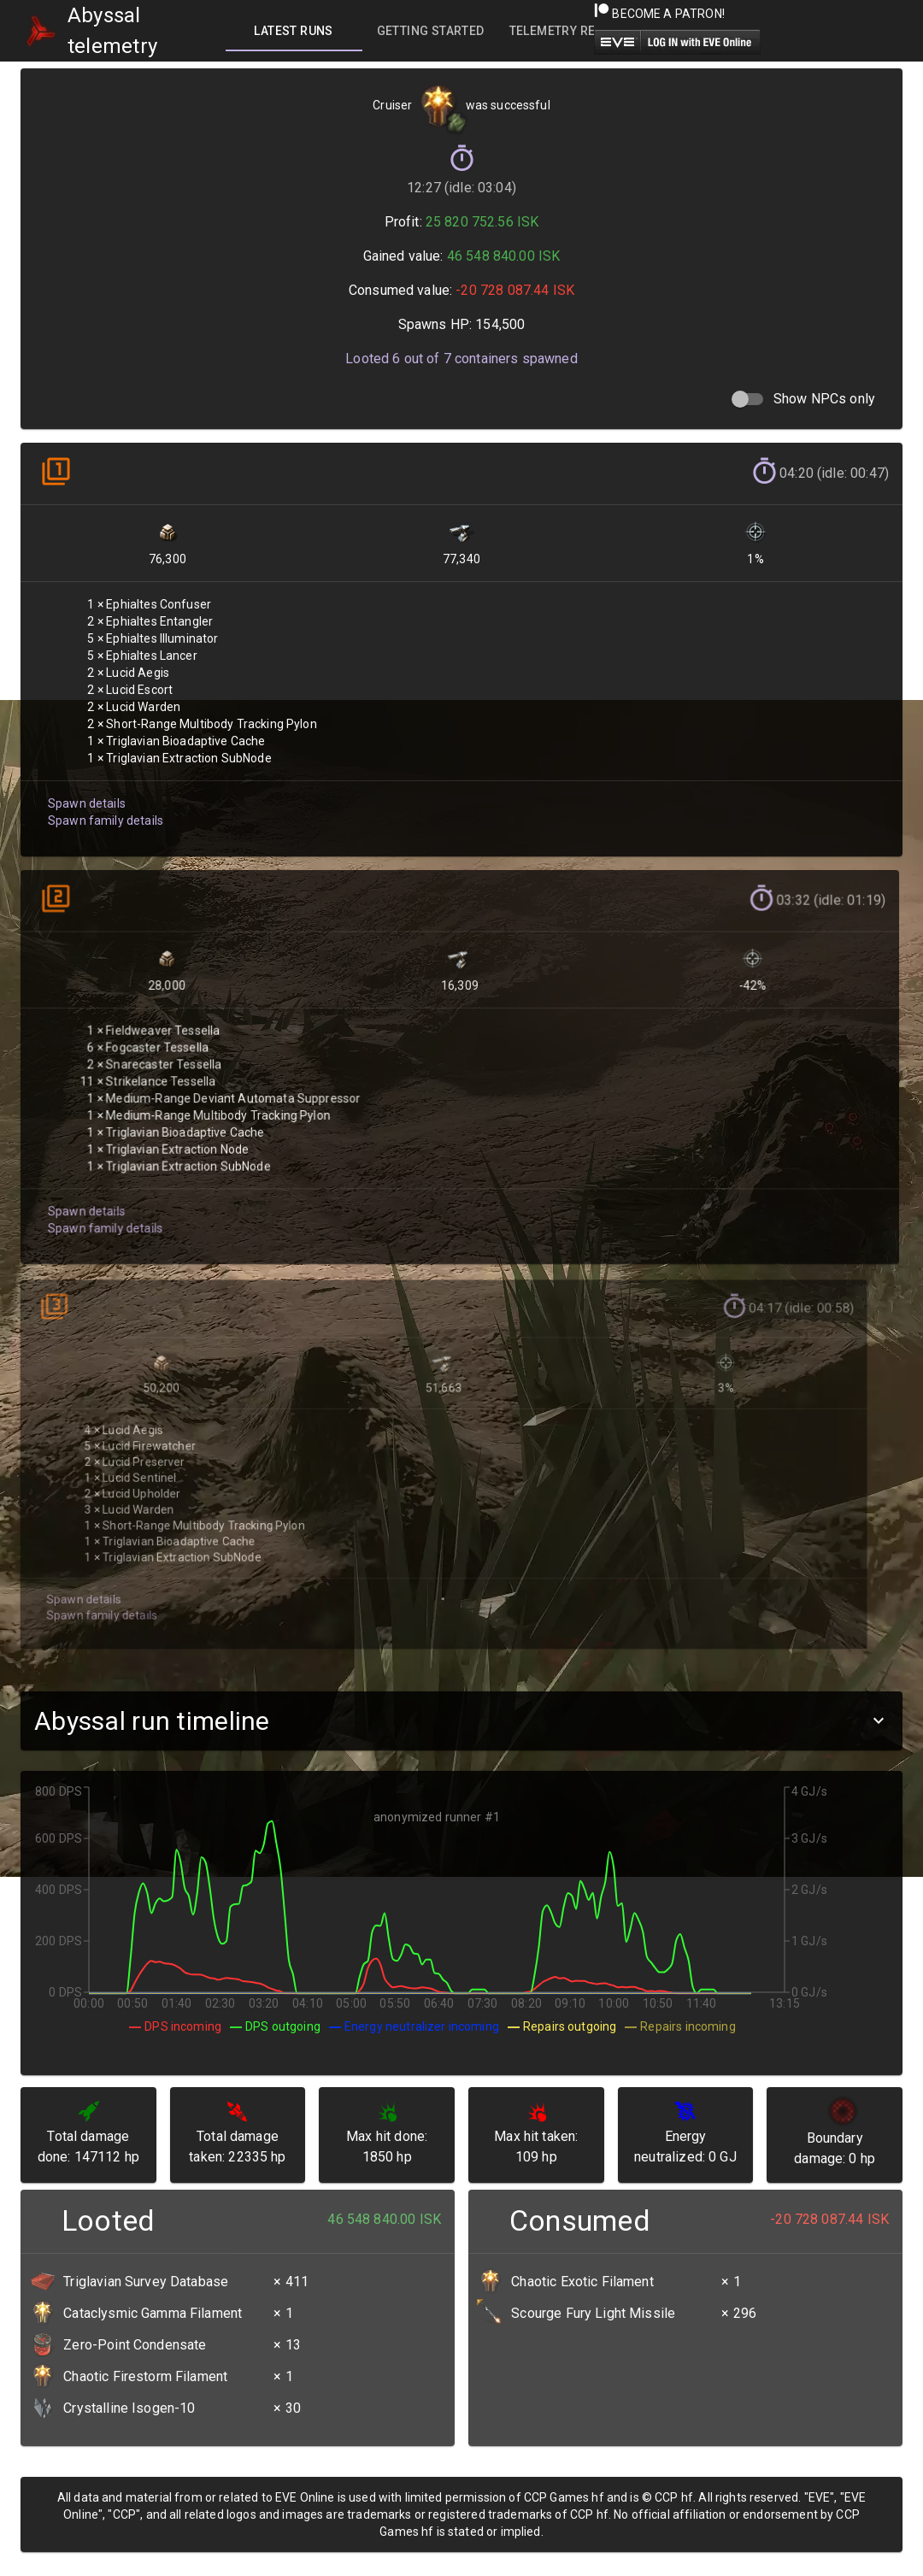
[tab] (294, 30)
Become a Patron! (659, 14)
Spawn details (85, 789)
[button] (461, 1720)
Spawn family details (103, 805)
